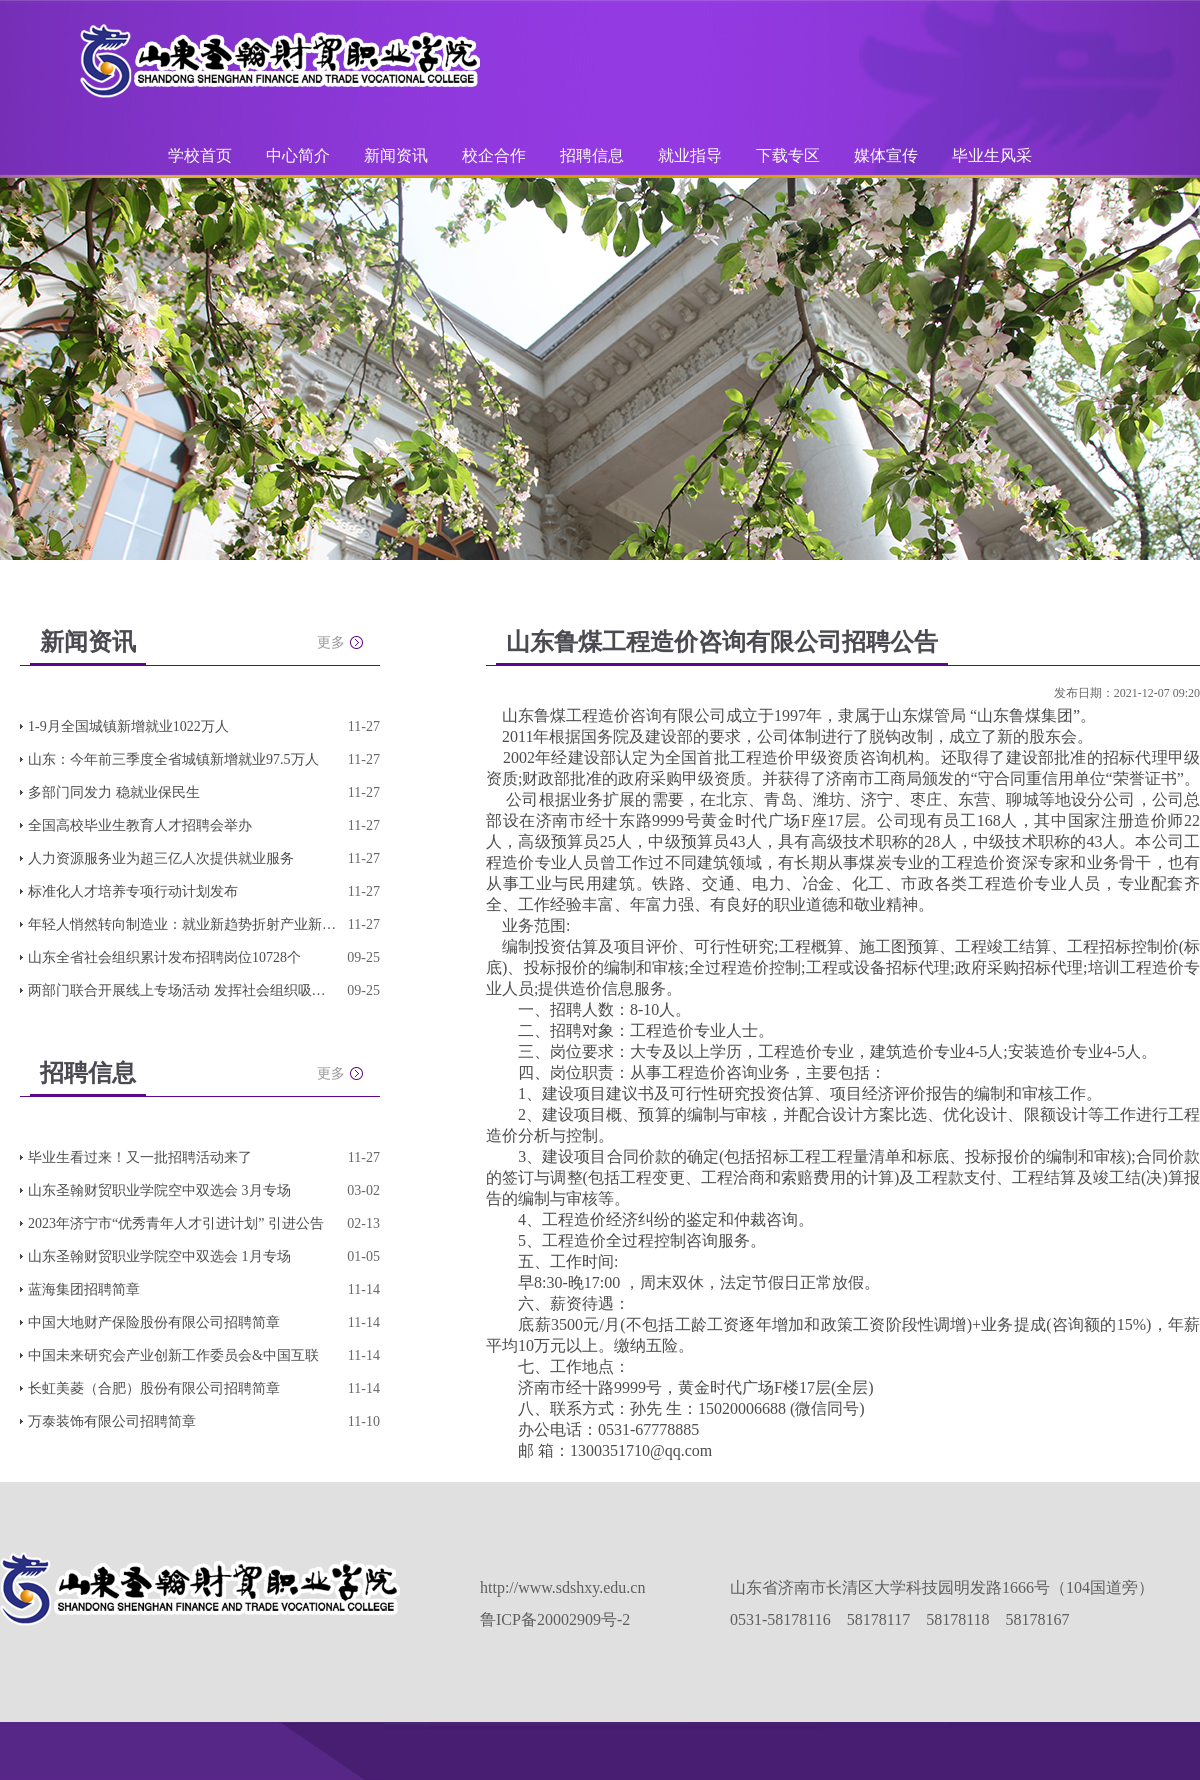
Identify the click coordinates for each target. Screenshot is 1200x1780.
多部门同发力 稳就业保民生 (114, 792)
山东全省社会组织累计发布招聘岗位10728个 (164, 957)
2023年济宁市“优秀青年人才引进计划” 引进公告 (176, 1223)
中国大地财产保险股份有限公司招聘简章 (154, 1322)
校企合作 (494, 155)
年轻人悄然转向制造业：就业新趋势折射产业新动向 (183, 924)
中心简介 (298, 155)
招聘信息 (592, 155)
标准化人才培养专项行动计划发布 (133, 891)
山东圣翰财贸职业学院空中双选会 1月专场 (159, 1256)
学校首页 (200, 155)
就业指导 (690, 155)
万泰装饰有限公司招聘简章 (112, 1421)
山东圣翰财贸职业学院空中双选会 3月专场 (159, 1190)
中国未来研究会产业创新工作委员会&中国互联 (173, 1355)
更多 (331, 642)
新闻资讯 (396, 155)
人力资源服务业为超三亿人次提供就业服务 (161, 858)
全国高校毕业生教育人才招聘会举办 (140, 825)
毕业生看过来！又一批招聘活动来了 (140, 1157)
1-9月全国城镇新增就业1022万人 (128, 726)
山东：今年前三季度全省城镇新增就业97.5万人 (173, 759)
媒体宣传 (886, 155)
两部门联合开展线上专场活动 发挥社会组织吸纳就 (183, 990)
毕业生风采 (992, 155)
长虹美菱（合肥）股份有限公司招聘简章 (154, 1388)
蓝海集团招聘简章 (84, 1289)
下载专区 (788, 155)
